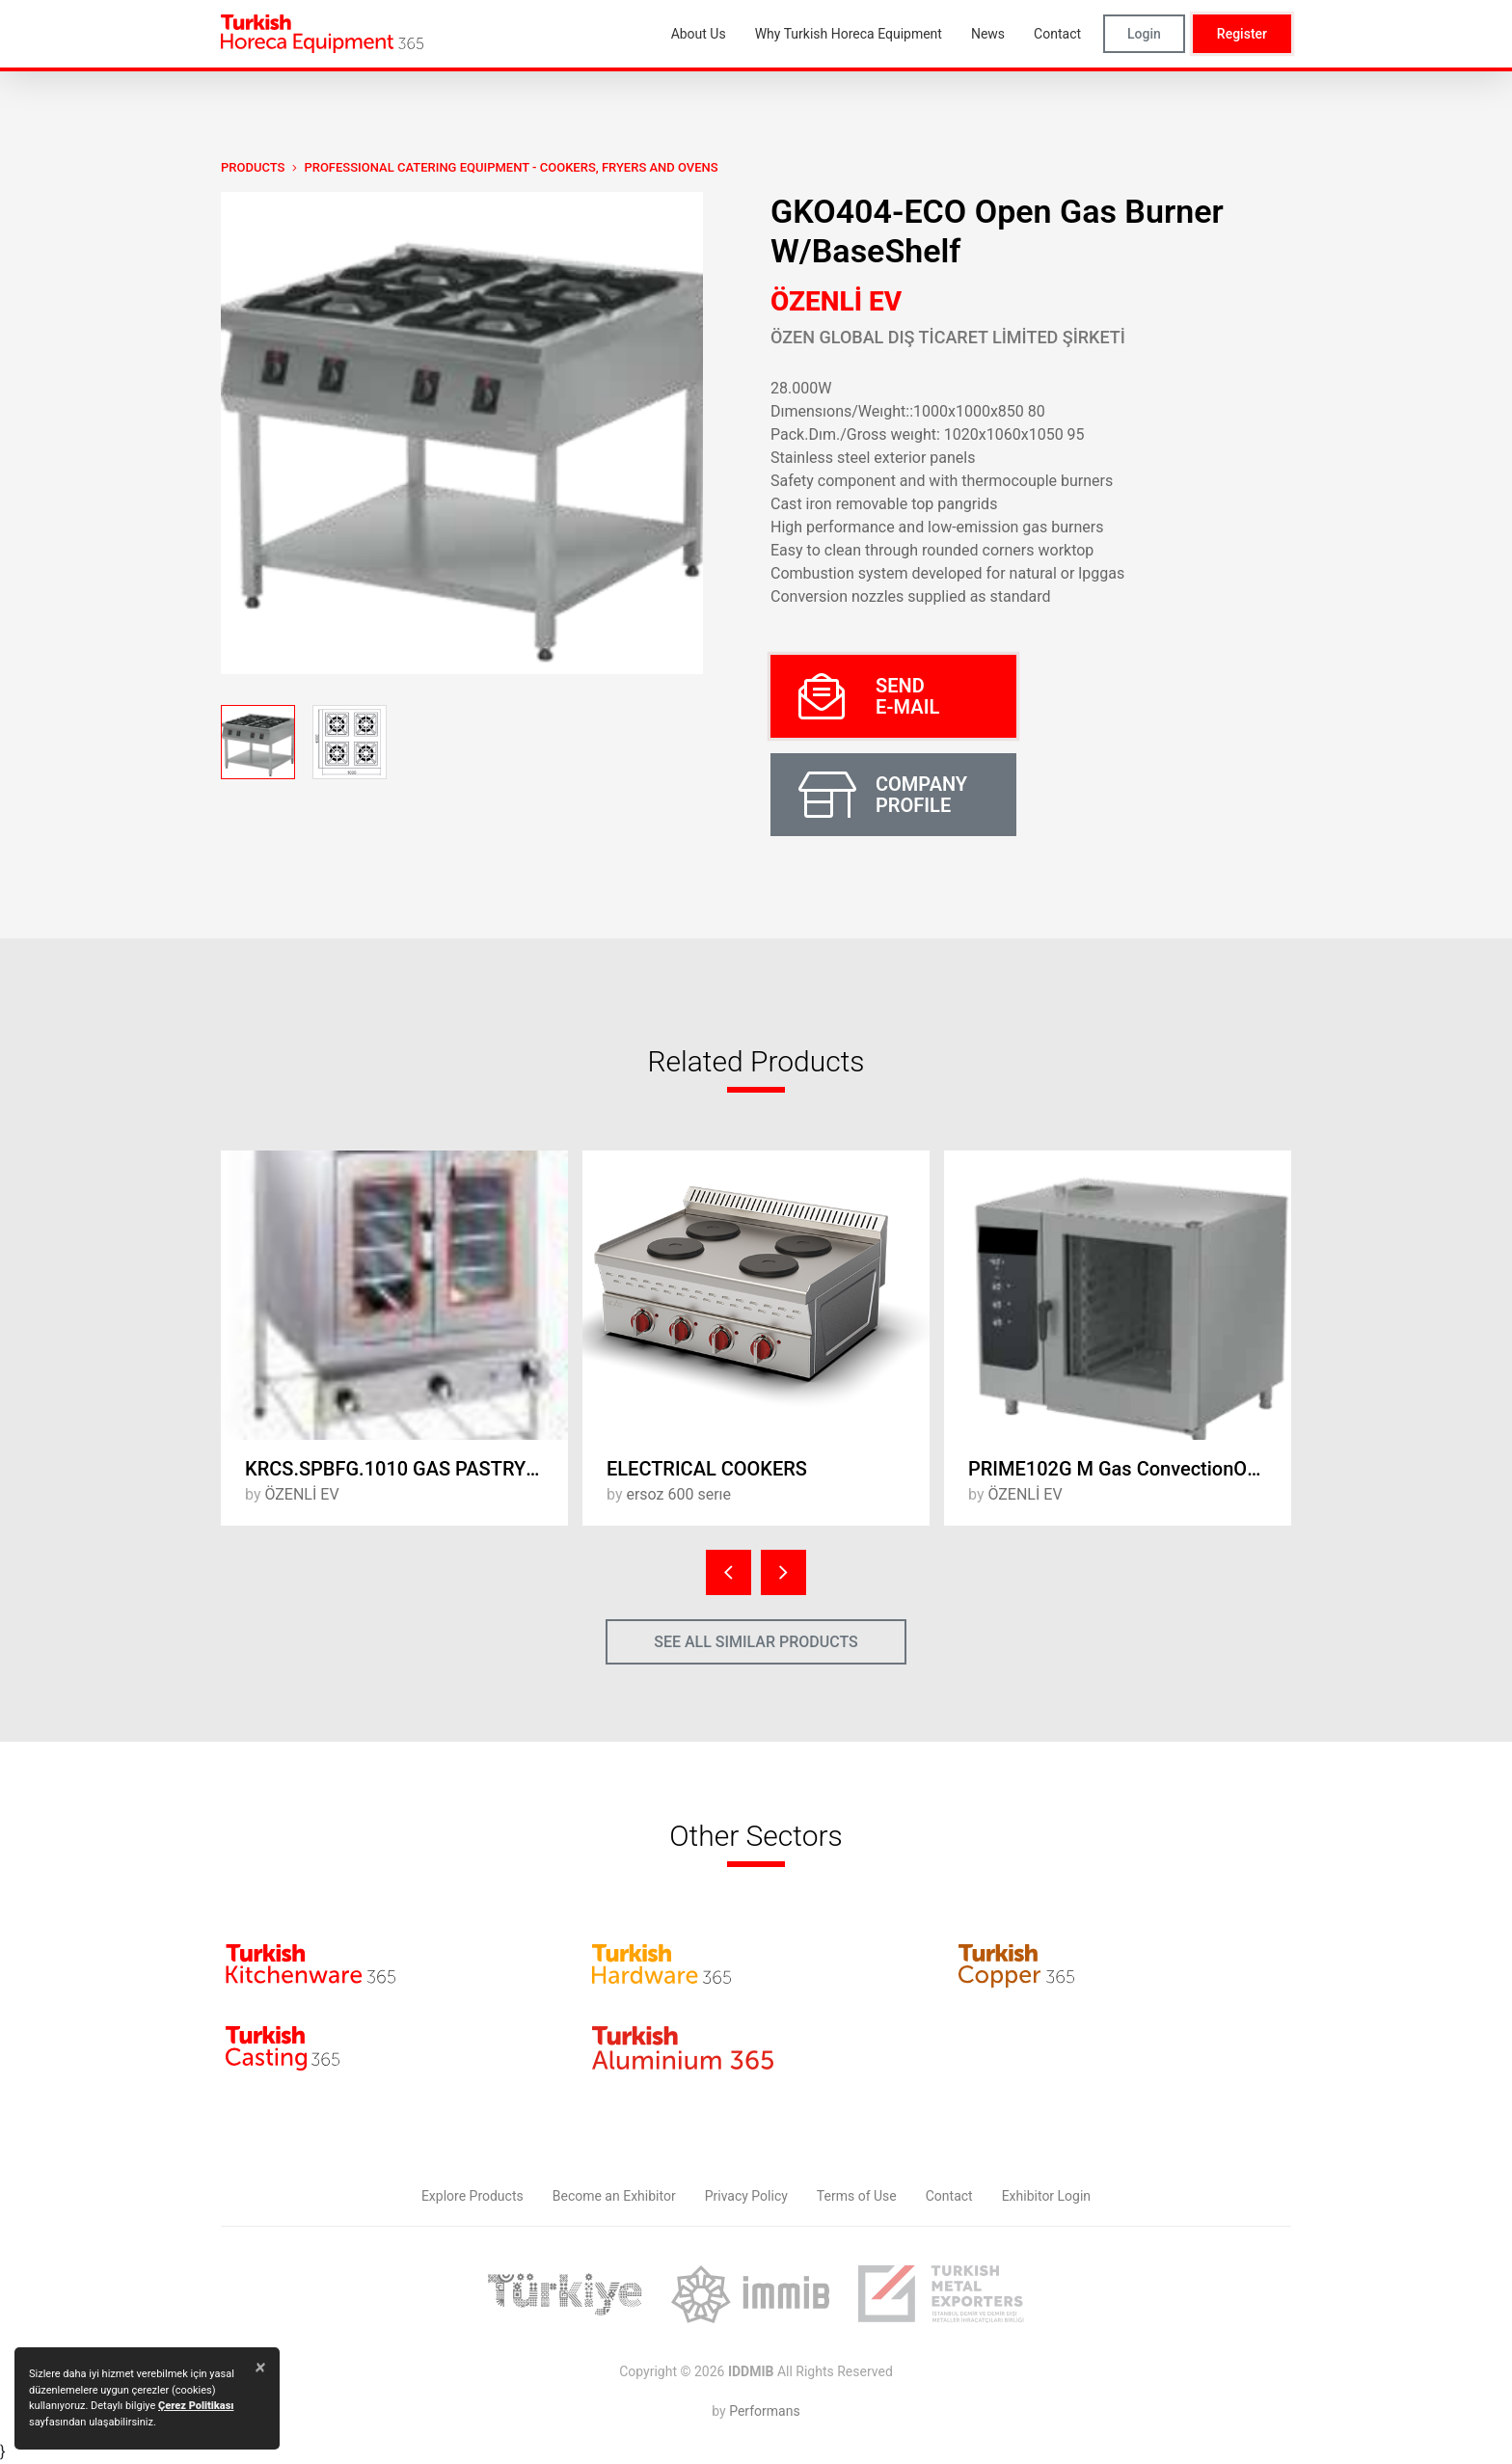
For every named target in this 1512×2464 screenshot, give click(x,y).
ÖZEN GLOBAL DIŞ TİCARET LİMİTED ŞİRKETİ (947, 337)
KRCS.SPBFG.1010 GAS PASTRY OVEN (406, 1468)
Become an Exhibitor (614, 2196)
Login (1144, 33)
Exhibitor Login (1046, 2196)
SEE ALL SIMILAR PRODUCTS (756, 1642)
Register (1242, 33)
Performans (764, 2411)
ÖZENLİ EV (836, 301)
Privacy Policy (746, 2196)
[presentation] (728, 1572)
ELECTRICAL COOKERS (707, 1468)
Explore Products (472, 2196)
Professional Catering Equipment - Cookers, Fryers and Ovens (510, 167)
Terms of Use (857, 2196)
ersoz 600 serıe (678, 1494)
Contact (949, 2196)
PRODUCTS (252, 167)
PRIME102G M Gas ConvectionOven (1123, 1468)
